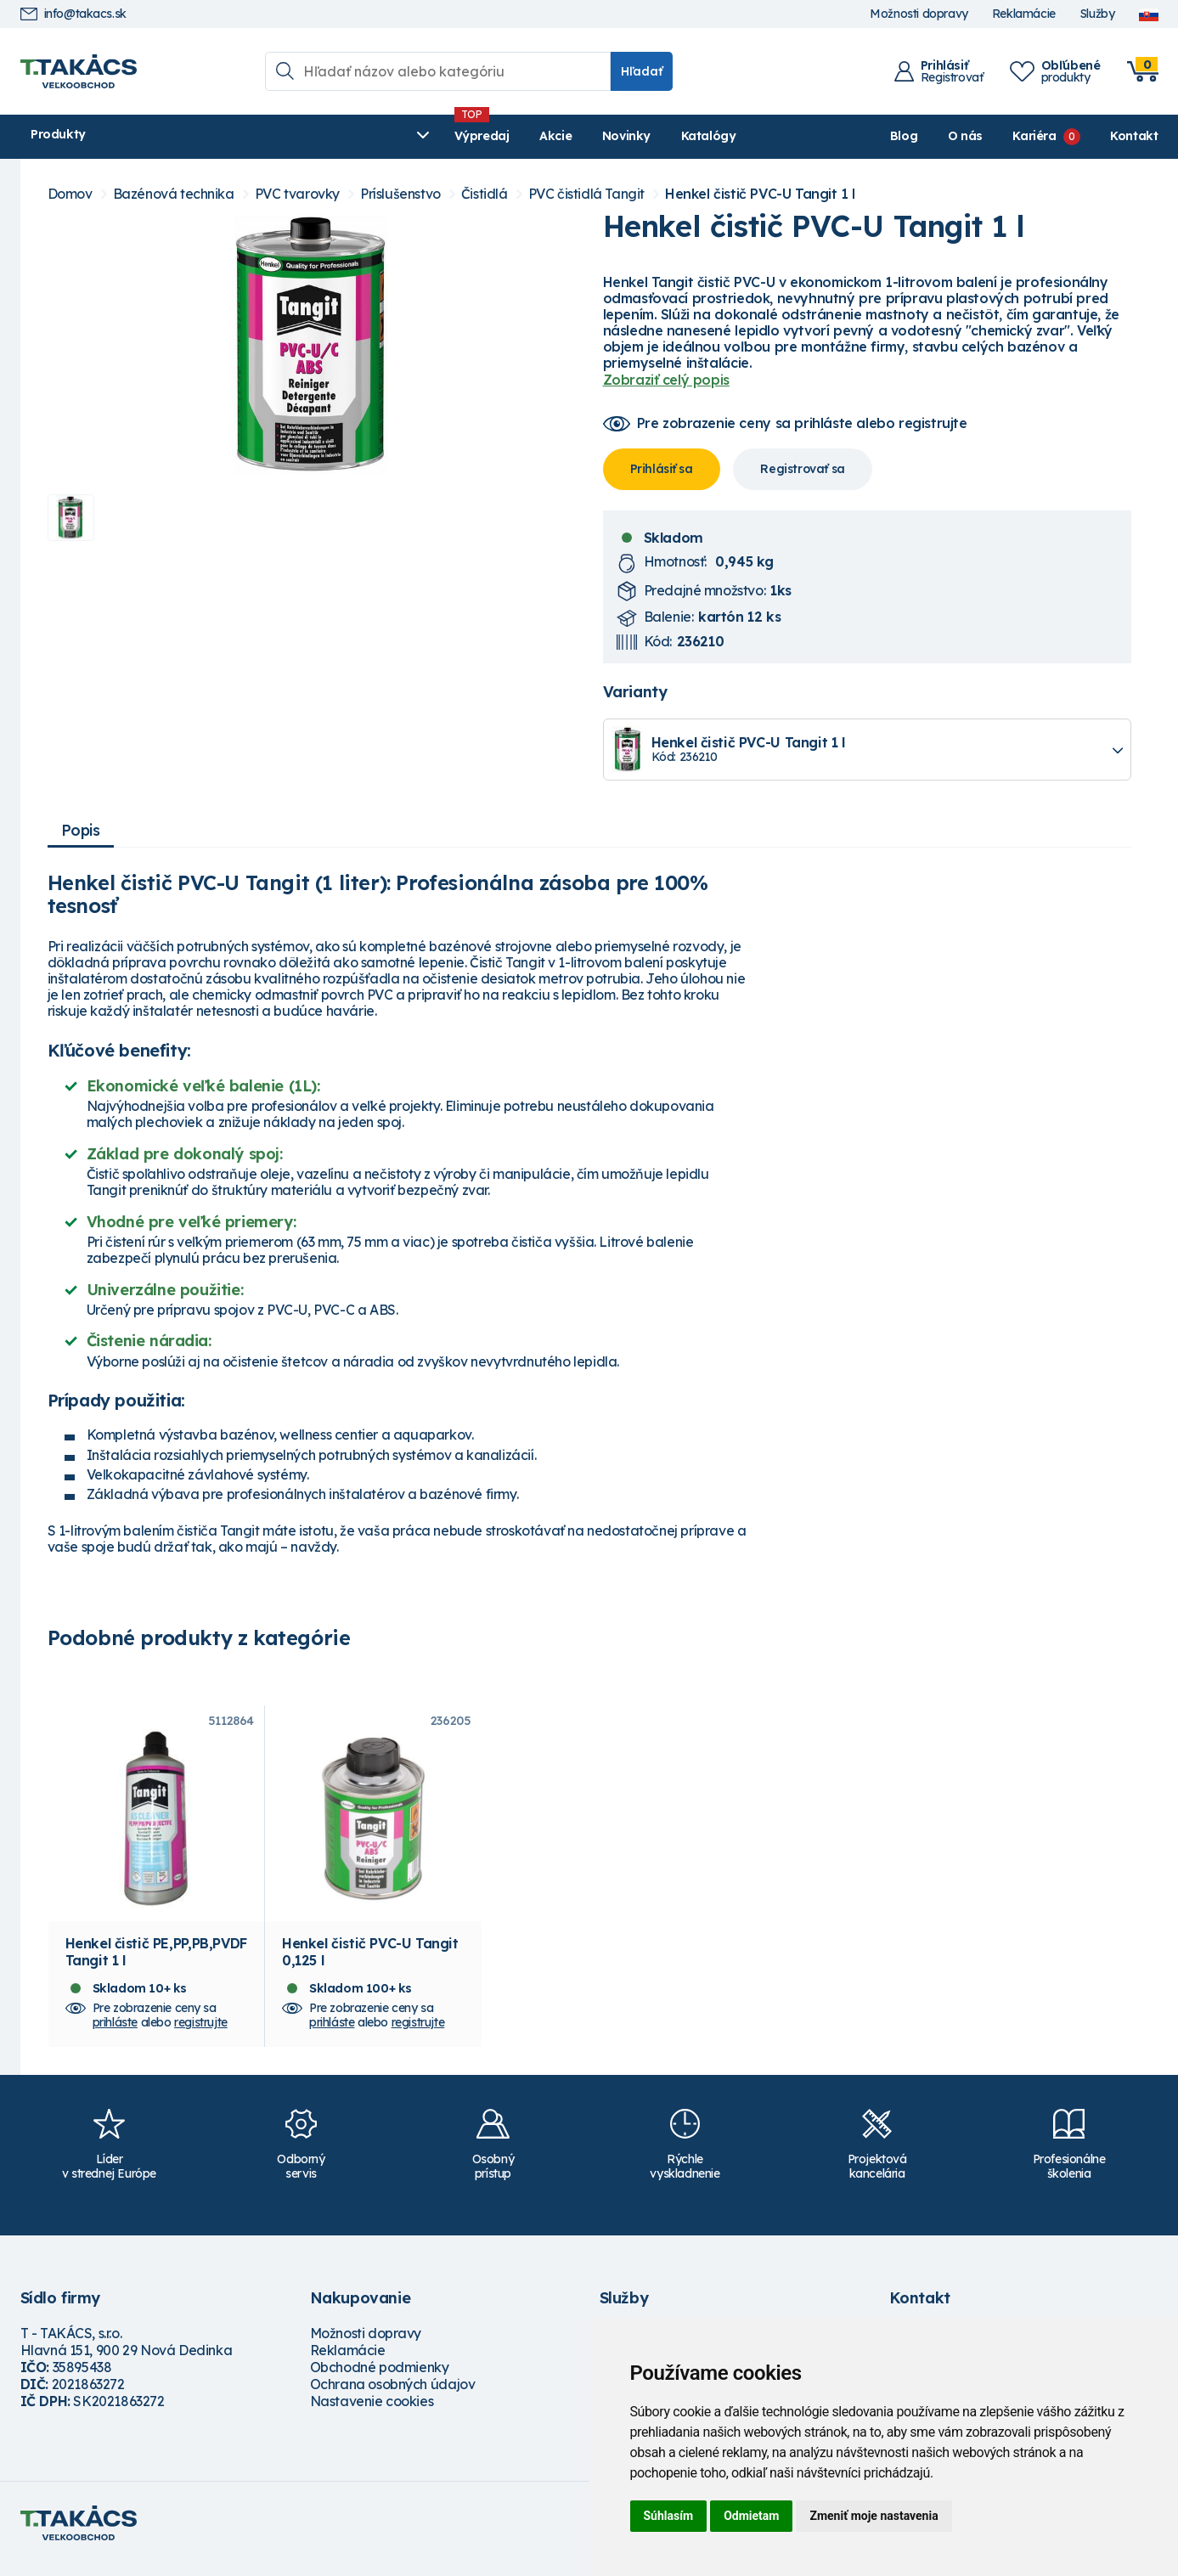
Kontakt (1134, 136)
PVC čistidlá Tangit (586, 194)
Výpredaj (279, 136)
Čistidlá (484, 194)
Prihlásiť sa (661, 468)
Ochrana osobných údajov (393, 2395)
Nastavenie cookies (372, 2412)
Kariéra (1034, 136)
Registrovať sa (802, 468)
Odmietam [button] (751, 2515)
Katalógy (505, 136)
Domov (70, 194)
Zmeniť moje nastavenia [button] (873, 2515)
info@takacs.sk (73, 14)
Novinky (423, 136)
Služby (1097, 14)
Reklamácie (1024, 14)
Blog (903, 136)
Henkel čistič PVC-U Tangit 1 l (760, 194)
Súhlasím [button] (669, 2515)
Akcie (352, 136)
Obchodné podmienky (379, 2378)
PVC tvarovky (297, 194)
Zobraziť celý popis (666, 379)
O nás (965, 136)
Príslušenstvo (400, 194)
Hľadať (641, 71)
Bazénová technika (173, 194)
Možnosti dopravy (919, 14)
